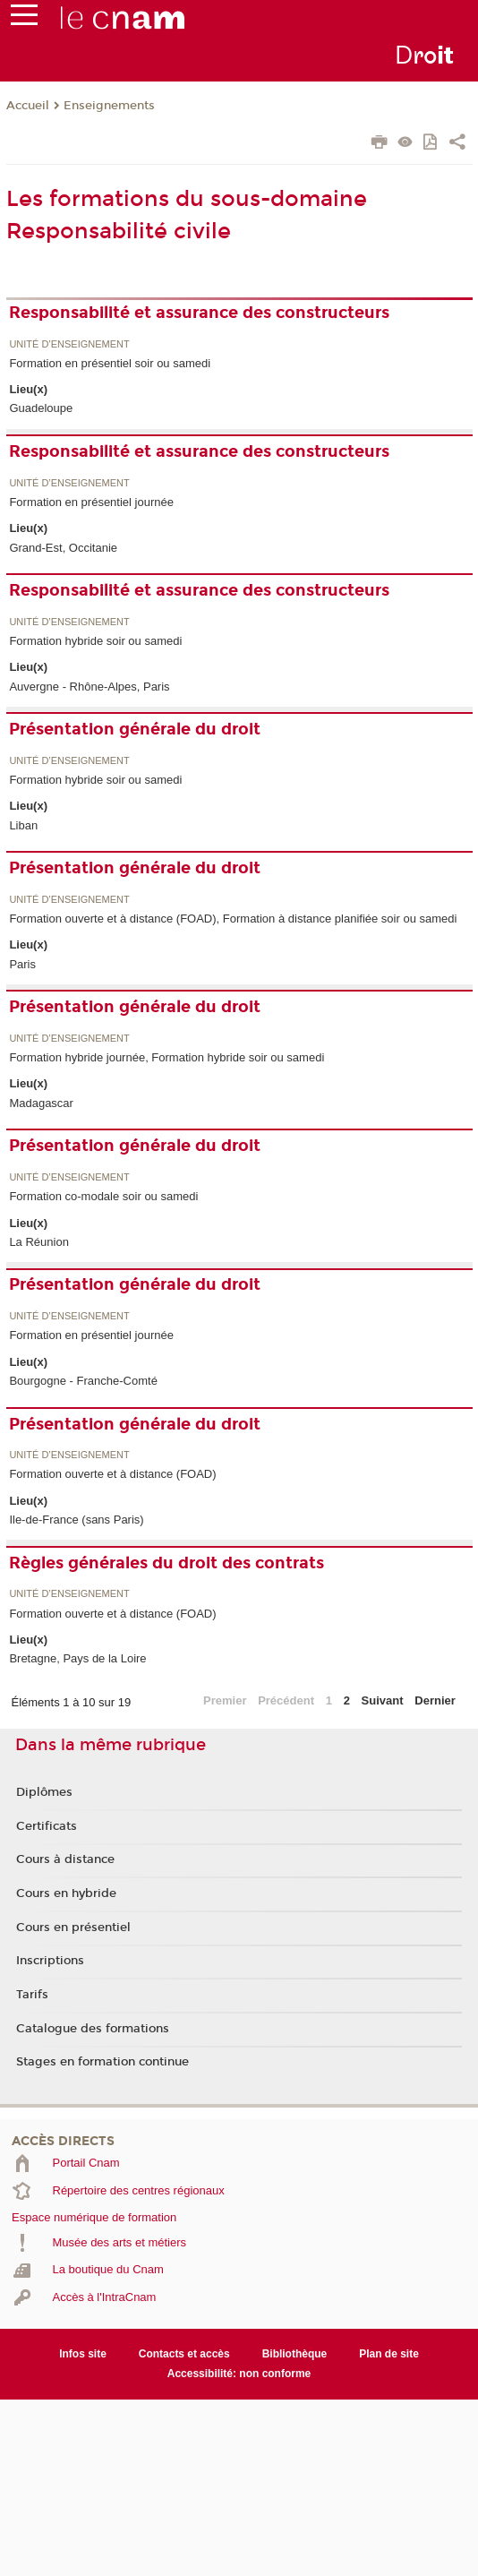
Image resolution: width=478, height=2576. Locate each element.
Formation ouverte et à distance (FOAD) (112, 1474)
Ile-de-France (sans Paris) (76, 1519)
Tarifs (32, 1995)
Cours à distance (65, 1859)
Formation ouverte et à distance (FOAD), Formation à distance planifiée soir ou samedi (233, 918)
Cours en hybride (66, 1893)
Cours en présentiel (73, 1927)
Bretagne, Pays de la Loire (77, 1658)
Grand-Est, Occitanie (63, 547)
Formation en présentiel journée (91, 502)
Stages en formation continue (102, 2062)
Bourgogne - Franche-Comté (83, 1380)
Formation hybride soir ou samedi (95, 641)
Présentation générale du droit (134, 729)
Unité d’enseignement (69, 344)
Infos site (83, 2354)
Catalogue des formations (92, 2029)
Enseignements (109, 106)
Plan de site (389, 2354)
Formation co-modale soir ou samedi (103, 1196)
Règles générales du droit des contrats (166, 1563)
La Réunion (39, 1242)
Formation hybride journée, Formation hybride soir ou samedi (166, 1057)
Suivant (383, 1700)
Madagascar (41, 1103)
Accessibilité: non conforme (239, 2373)
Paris (22, 964)
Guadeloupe (41, 408)
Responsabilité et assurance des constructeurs (199, 312)
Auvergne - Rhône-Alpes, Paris (89, 686)
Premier (224, 1700)
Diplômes (44, 1792)
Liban (23, 825)
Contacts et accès (184, 2354)
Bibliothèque (295, 2354)
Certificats (46, 1826)
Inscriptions (50, 1960)
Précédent (286, 1700)
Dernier (435, 1700)
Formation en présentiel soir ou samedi (109, 363)
